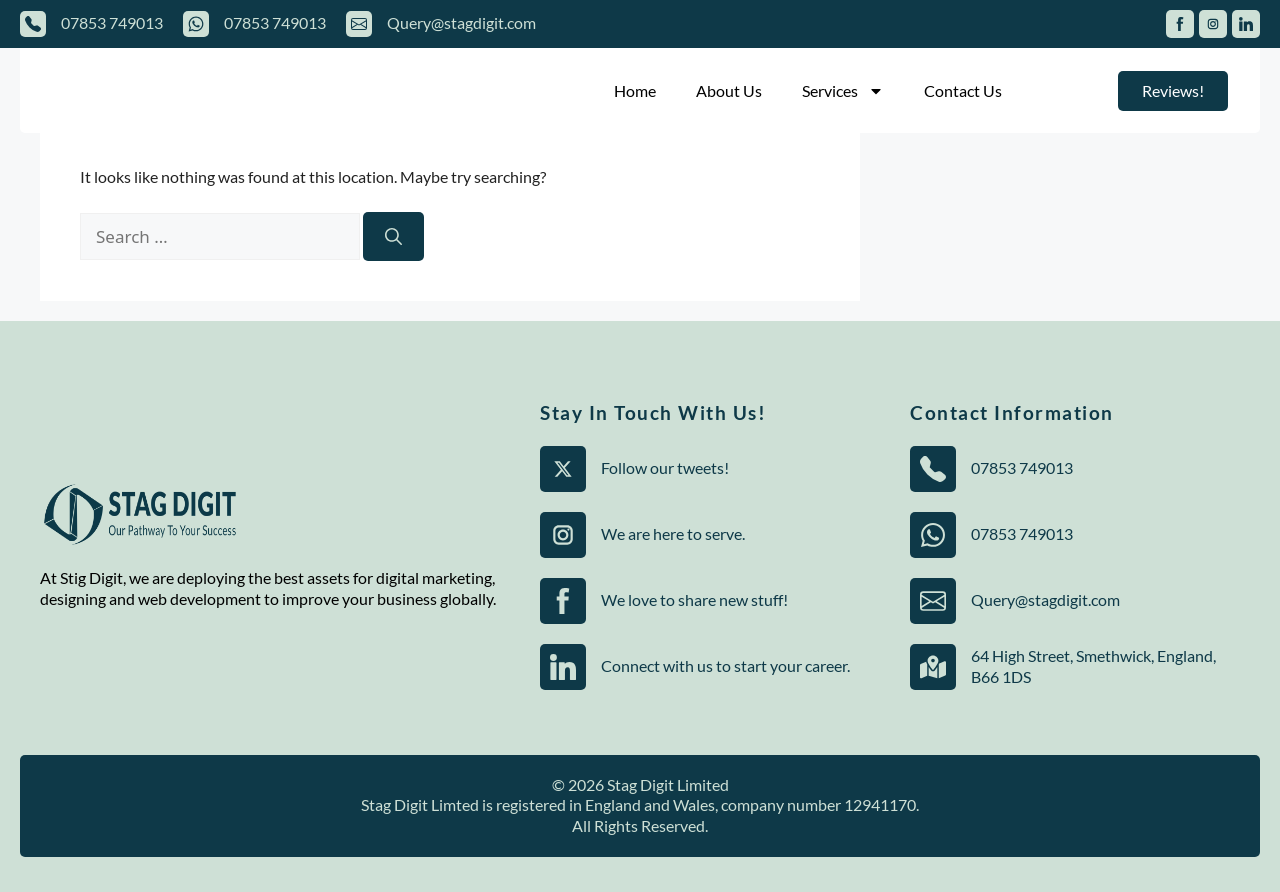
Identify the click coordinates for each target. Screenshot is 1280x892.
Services (843, 91)
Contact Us (963, 90)
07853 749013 (112, 22)
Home (635, 90)
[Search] (393, 237)
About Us (729, 90)
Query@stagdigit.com (461, 22)
